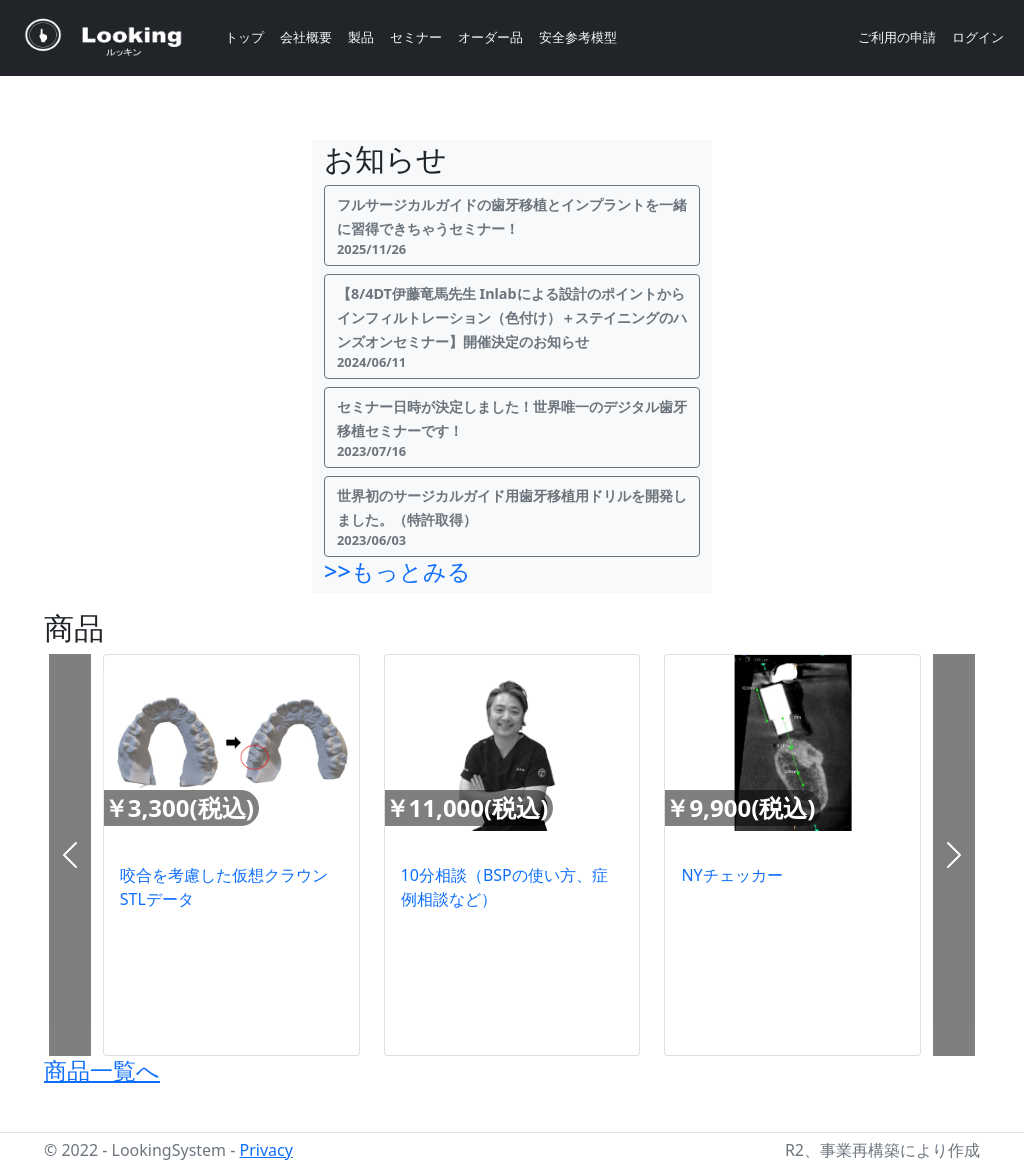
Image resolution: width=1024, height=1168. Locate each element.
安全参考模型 (578, 37)
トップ (244, 37)
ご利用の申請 (897, 37)
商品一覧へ (102, 1070)
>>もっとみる (397, 571)
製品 (361, 37)
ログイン (978, 37)
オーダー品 (490, 37)
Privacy (266, 1150)
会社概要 (306, 37)
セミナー (416, 37)
